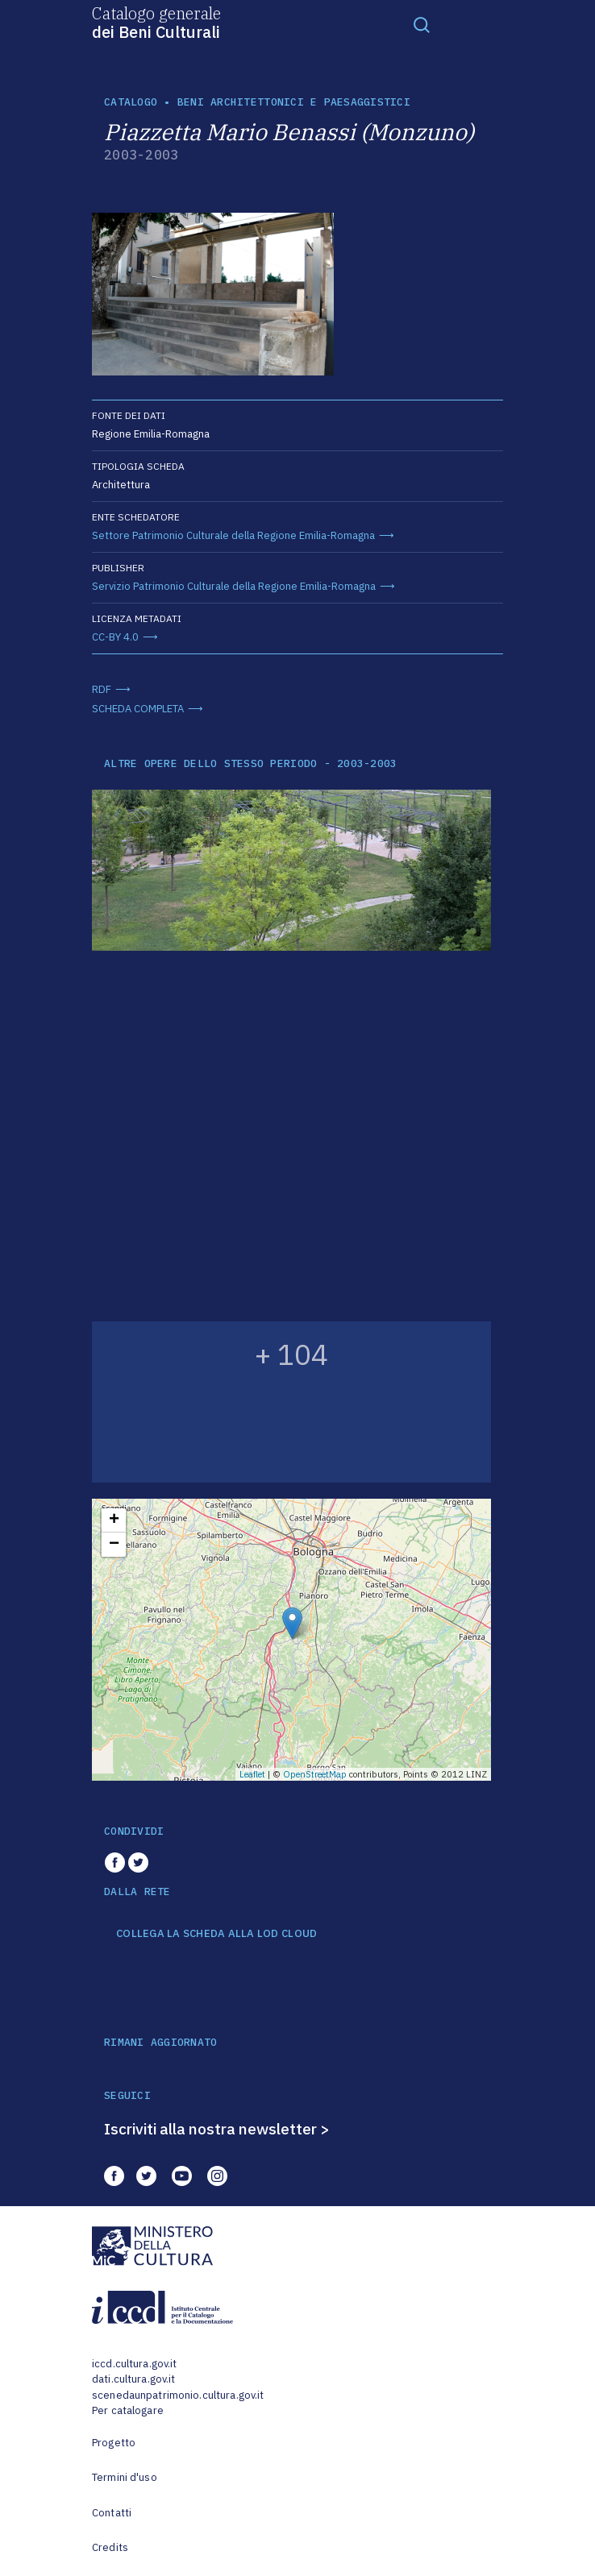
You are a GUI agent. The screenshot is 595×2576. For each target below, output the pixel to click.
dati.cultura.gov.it (133, 2379)
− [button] (114, 1545)
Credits (110, 2547)
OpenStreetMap (315, 1774)
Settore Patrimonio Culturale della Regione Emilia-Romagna (233, 535)
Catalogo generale (156, 21)
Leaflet (252, 1774)
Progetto (113, 2442)
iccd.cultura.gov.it (134, 2364)
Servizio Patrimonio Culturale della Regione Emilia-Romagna (234, 586)
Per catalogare (128, 2410)
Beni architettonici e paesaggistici (293, 102)
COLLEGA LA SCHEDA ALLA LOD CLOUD (216, 1933)
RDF (101, 689)
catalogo (130, 102)
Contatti (111, 2513)
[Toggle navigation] (422, 24)
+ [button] (114, 1520)
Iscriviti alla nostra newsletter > (217, 2128)
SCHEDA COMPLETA (138, 709)
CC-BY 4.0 (115, 637)
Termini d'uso (124, 2477)
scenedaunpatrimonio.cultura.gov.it (178, 2395)
